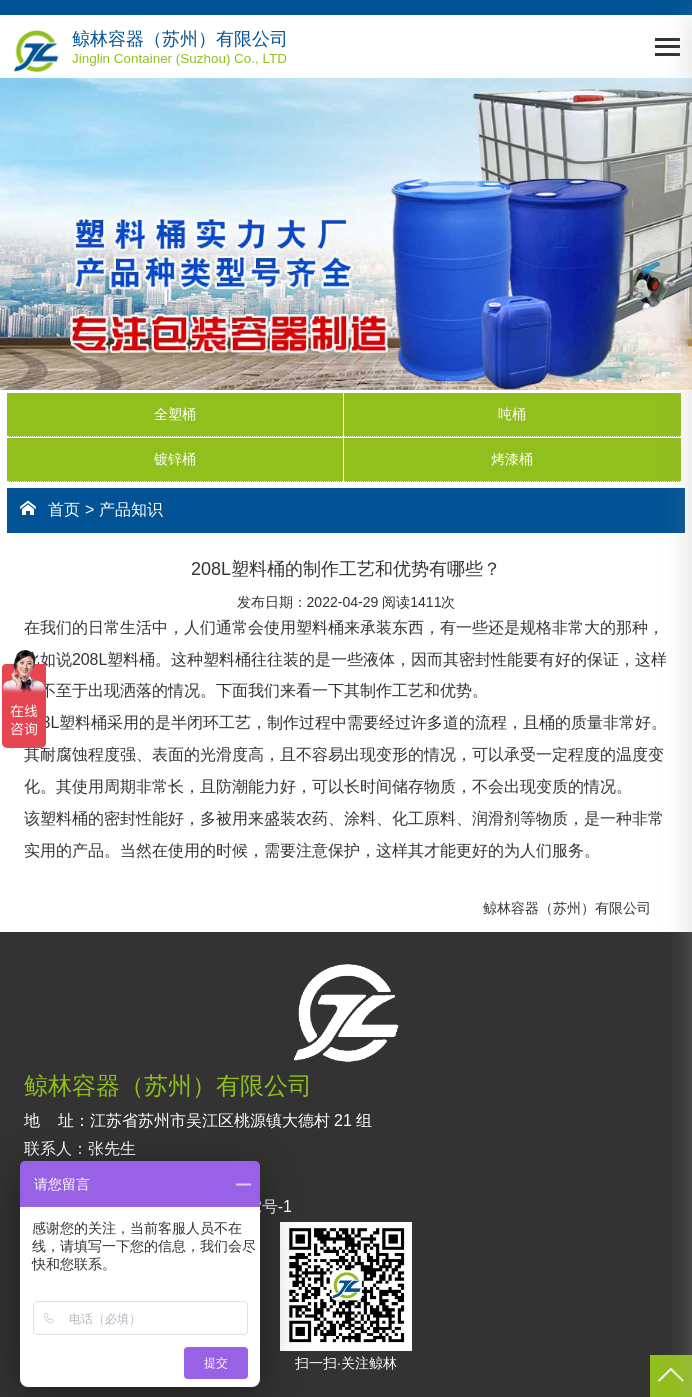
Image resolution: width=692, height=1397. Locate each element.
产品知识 (131, 509)
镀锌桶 (175, 459)
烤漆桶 (512, 459)
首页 (64, 509)
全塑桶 (175, 414)
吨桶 (512, 414)
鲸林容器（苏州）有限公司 (567, 908)
